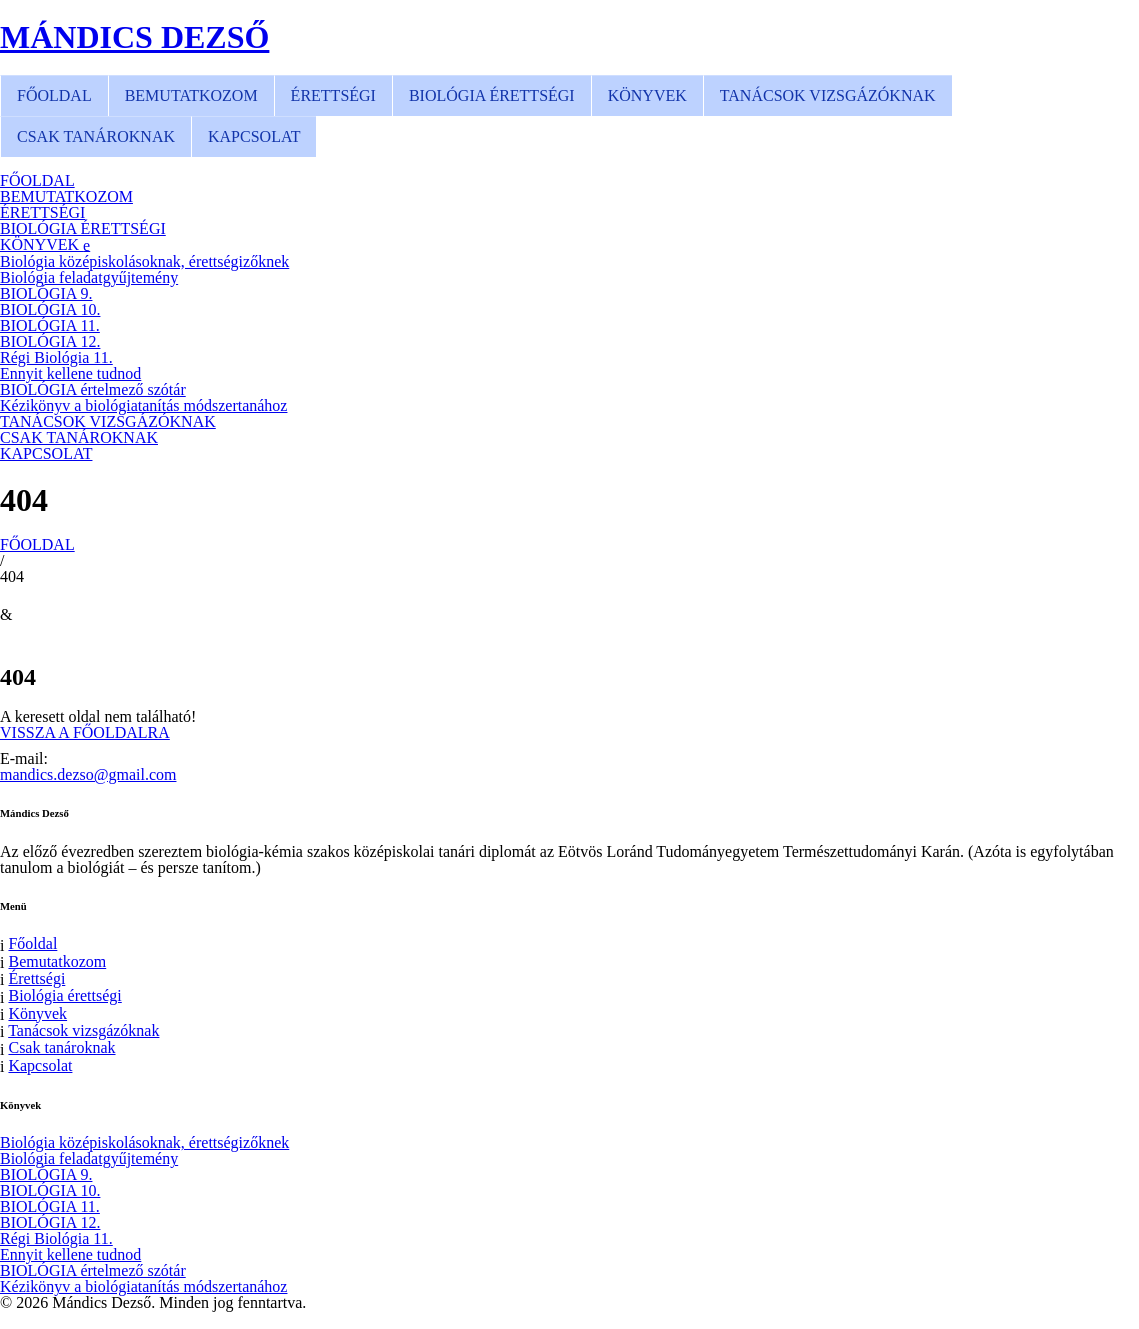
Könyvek (37, 1013)
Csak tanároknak (61, 1047)
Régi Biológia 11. (56, 357)
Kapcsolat (40, 1065)
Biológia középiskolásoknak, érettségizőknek (144, 261)
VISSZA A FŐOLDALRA (85, 733)
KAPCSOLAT (254, 136)
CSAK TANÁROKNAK (96, 136)
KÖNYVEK (647, 95)
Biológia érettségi (64, 995)
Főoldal (32, 943)
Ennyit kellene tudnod (70, 373)
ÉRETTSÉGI (333, 95)
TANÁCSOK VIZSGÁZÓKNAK (828, 95)
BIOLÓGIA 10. (50, 309)
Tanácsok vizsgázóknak (83, 1030)
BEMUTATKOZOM (191, 95)
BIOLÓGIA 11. (50, 325)
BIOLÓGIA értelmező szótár (93, 389)
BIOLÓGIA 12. (50, 341)
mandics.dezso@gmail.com (88, 774)
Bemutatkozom (57, 961)
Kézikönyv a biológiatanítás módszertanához (143, 405)
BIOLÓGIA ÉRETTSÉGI (492, 95)
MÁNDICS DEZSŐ (134, 37)
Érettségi (36, 978)
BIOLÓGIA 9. (46, 293)
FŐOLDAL (54, 95)
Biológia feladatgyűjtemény (89, 277)
